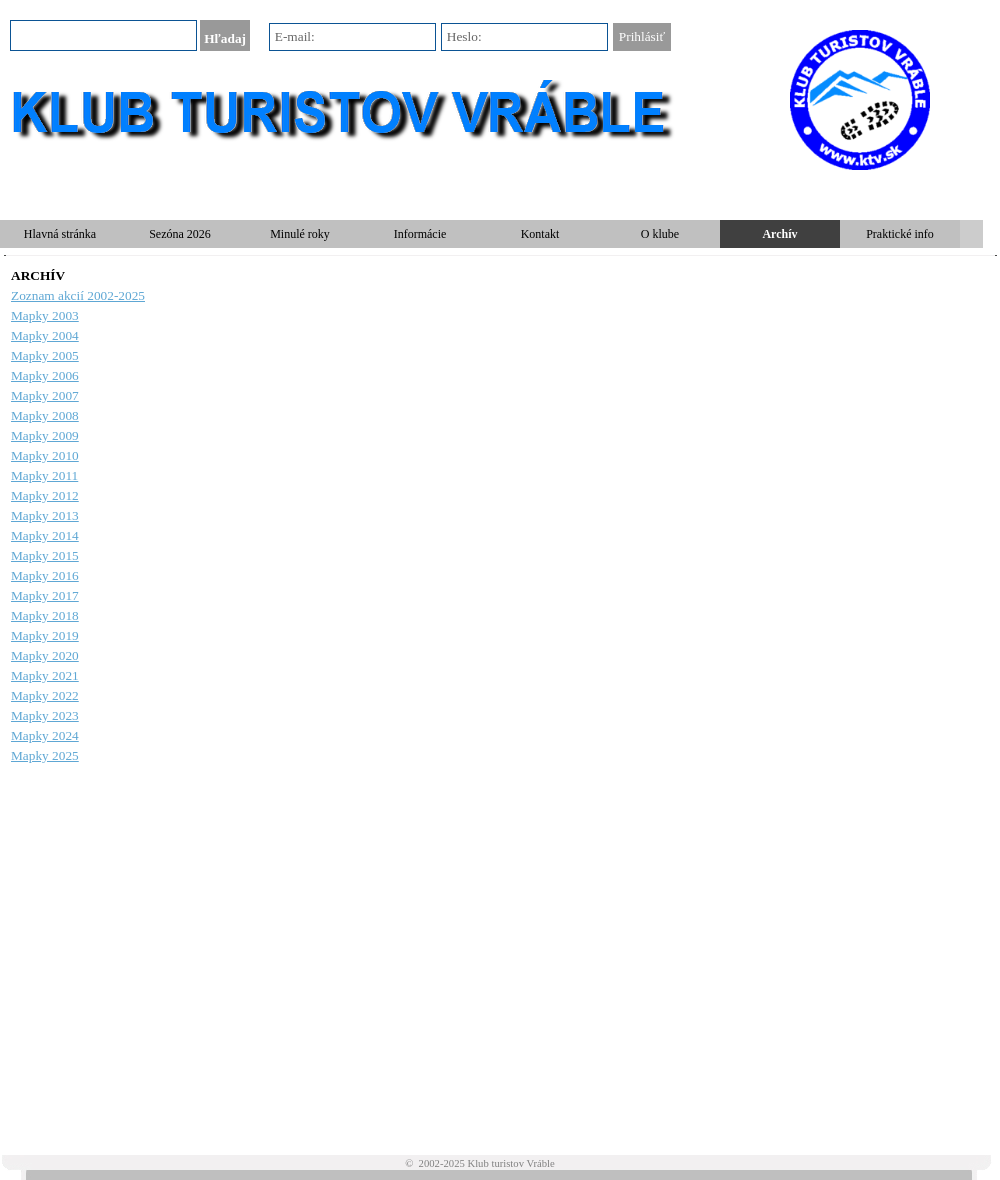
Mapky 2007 (45, 395)
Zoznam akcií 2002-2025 (78, 295)
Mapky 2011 (44, 475)
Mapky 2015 (45, 555)
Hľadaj (225, 38)
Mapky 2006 (45, 375)
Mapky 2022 (45, 695)
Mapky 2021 (45, 675)
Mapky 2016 (45, 575)
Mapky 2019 (45, 635)
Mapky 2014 (45, 535)
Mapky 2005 (45, 355)
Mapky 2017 (45, 595)
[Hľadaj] (103, 35)
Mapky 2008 (45, 415)
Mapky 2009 (45, 435)
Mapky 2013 (45, 515)
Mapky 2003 (45, 315)
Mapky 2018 (45, 615)
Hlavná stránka (60, 234)
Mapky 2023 (45, 715)
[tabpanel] (500, 516)
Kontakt (540, 234)
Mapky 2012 (45, 495)
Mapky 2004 (45, 335)
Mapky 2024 (45, 735)
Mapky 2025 (45, 755)
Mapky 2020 (45, 655)
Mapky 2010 (45, 455)
